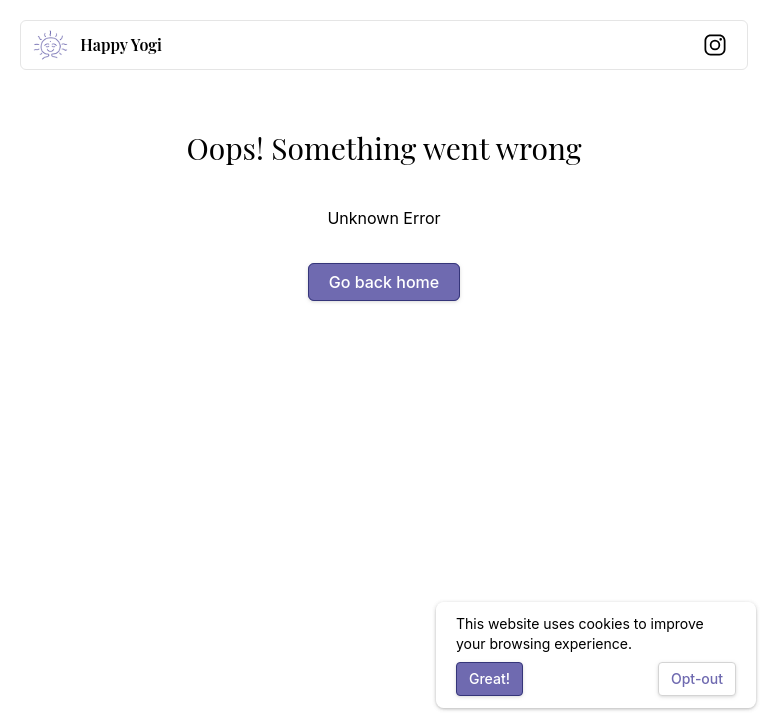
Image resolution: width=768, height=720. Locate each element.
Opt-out (697, 678)
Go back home (384, 282)
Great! (489, 678)
